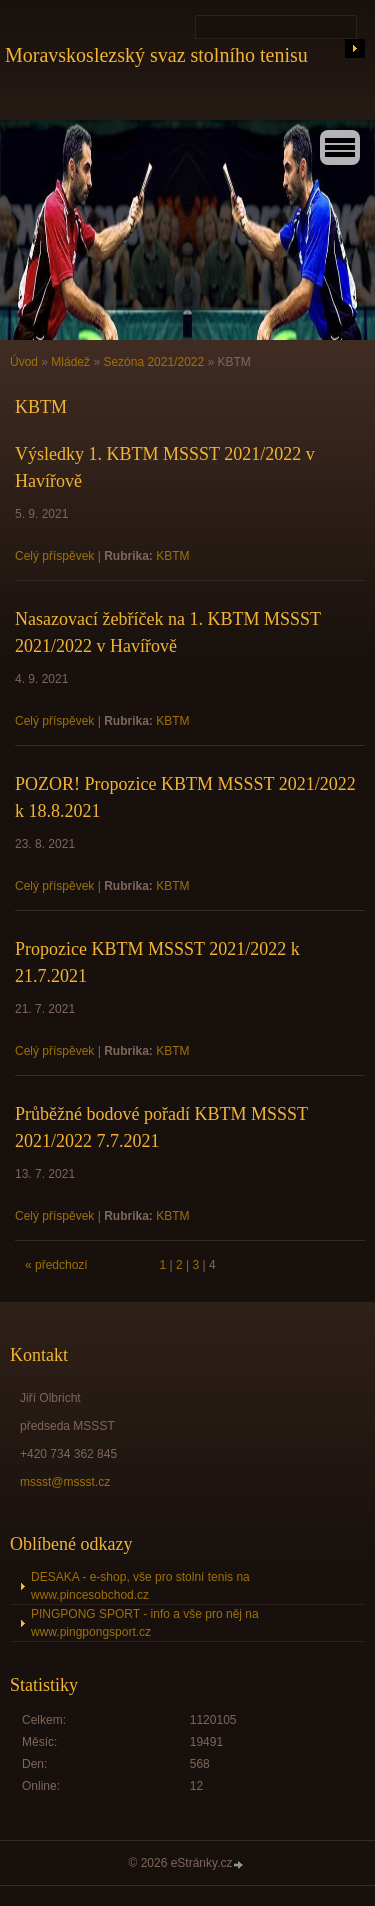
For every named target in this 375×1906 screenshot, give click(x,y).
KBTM (172, 556)
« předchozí (56, 1265)
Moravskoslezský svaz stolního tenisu (156, 55)
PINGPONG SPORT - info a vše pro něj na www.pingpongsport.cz (145, 1623)
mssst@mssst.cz (65, 1482)
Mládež (70, 362)
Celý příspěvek (54, 556)
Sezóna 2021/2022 (153, 362)
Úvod (24, 362)
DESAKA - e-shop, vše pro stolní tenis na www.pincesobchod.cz (140, 1586)
